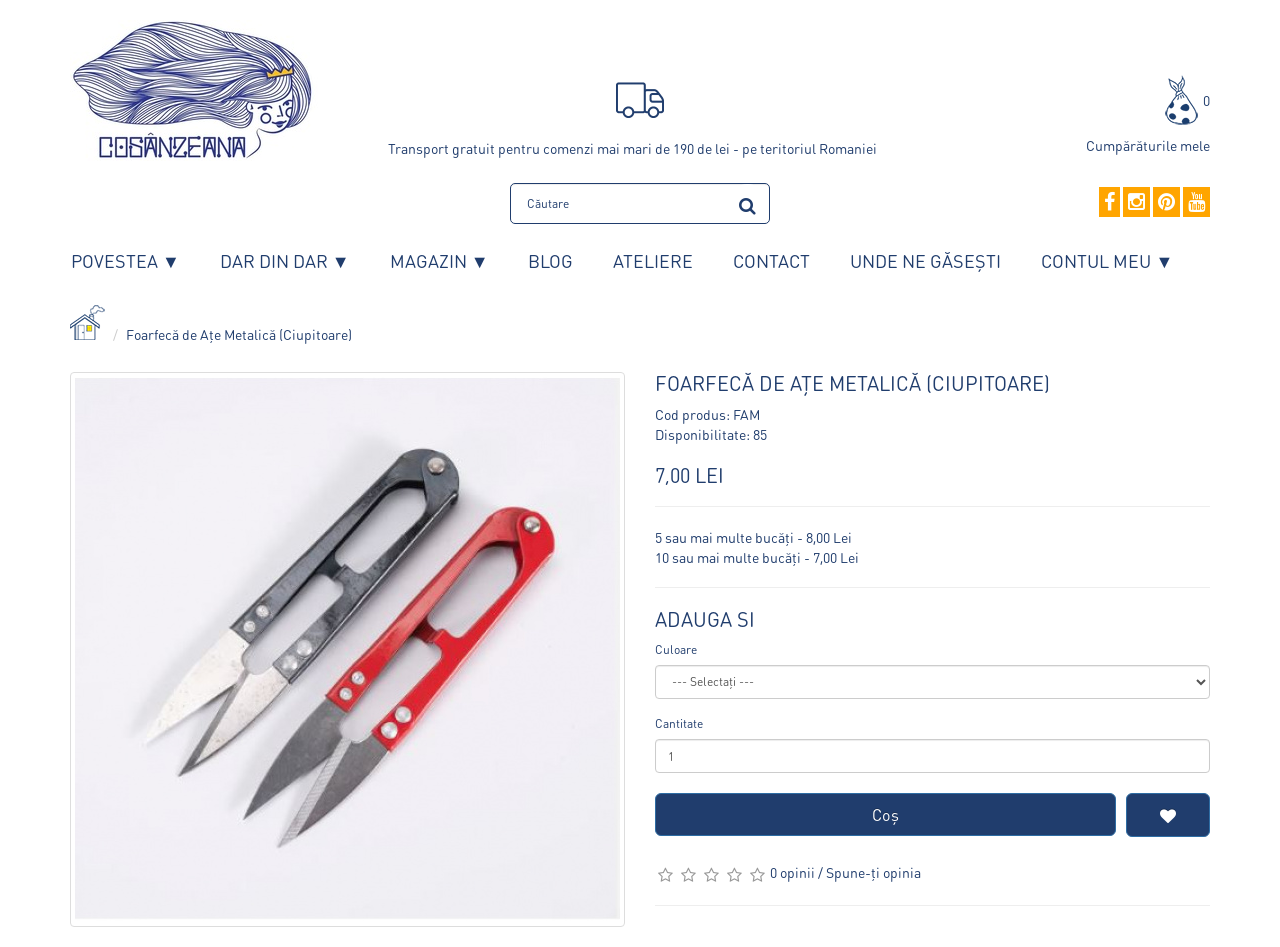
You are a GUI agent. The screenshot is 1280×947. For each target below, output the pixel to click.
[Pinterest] (1166, 203)
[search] (747, 202)
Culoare (676, 649)
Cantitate (679, 723)
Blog (550, 260)
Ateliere (653, 260)
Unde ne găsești (925, 260)
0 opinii (792, 872)
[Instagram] (1136, 203)
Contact (771, 260)
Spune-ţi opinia (873, 872)
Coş (885, 814)
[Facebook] (1109, 203)
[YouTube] (1196, 203)
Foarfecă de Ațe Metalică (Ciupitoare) (239, 334)
